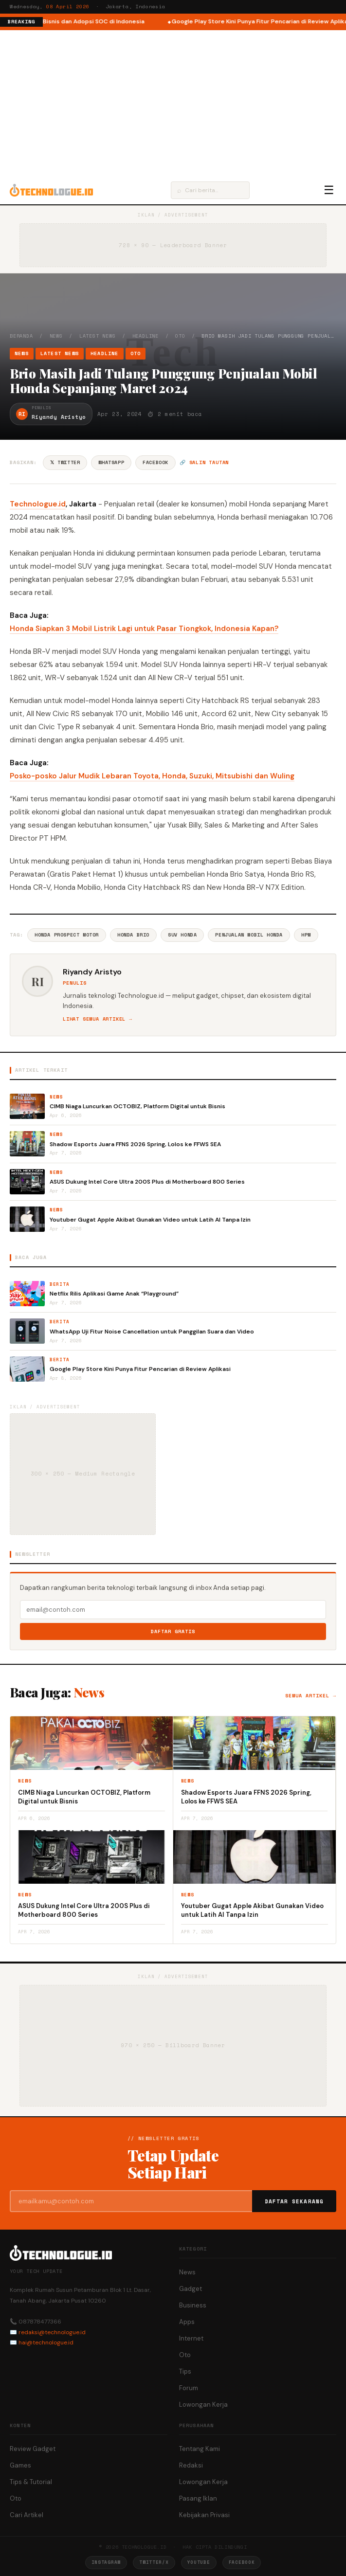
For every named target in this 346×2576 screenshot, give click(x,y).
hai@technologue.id (45, 2342)
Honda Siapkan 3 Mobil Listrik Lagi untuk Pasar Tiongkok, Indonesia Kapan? (144, 628)
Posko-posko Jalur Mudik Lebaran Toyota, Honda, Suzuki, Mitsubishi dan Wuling (152, 776)
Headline (145, 336)
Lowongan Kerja (203, 2404)
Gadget (190, 2289)
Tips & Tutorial (31, 2482)
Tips (185, 2371)
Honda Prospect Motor (67, 934)
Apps (187, 2322)
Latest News (97, 336)
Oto (180, 336)
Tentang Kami (199, 2449)
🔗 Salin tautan (204, 462)
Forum (188, 2388)
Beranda (21, 336)
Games (20, 2465)
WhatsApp (111, 462)
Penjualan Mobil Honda (249, 934)
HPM (306, 934)
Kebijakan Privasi (204, 2515)
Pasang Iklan (198, 2498)
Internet (191, 2338)
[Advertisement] (173, 103)
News (56, 336)
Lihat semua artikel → (97, 1019)
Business (192, 2305)
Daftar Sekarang (294, 2201)
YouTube (198, 2562)
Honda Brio (133, 934)
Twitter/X (153, 2562)
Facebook (155, 462)
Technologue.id (38, 504)
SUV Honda (182, 934)
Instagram (106, 2562)
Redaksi (191, 2465)
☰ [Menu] (329, 190)
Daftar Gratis (173, 1631)
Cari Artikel (26, 2515)
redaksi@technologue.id (52, 2332)
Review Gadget (32, 2449)
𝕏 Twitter (65, 462)
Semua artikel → (310, 1695)
